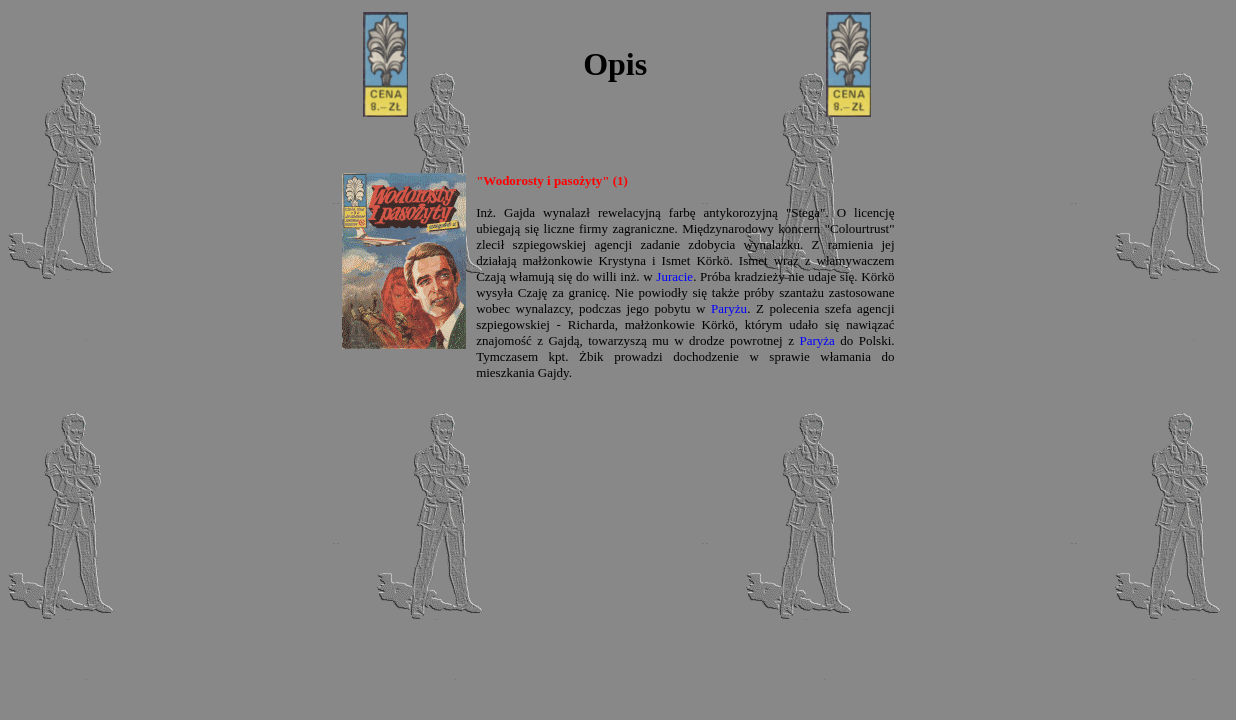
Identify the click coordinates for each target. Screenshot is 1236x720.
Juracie (674, 276)
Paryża (816, 340)
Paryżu (729, 308)
